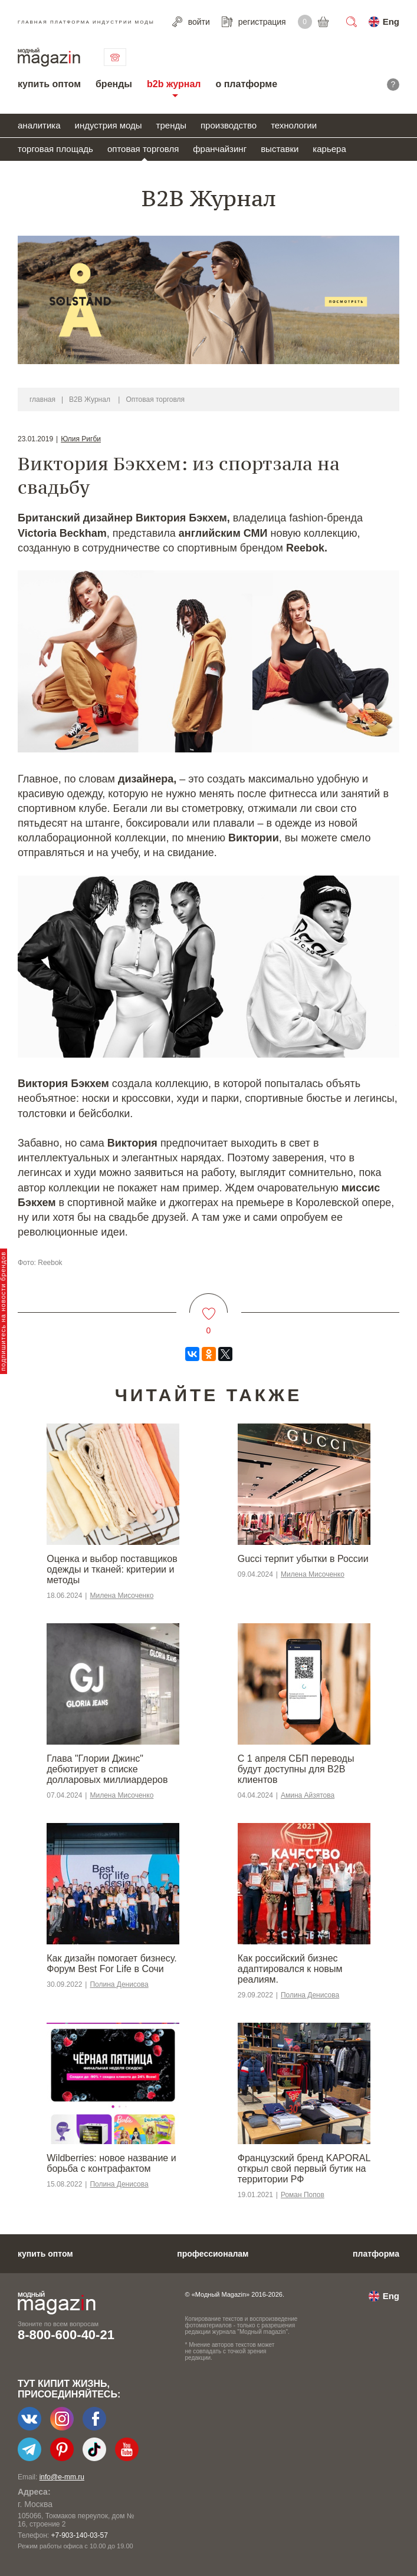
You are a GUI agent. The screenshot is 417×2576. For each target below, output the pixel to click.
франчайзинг (220, 149)
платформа (376, 2253)
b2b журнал (174, 84)
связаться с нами (115, 57)
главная (42, 399)
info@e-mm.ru (62, 2477)
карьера (329, 149)
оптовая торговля (143, 149)
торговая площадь (55, 149)
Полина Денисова (119, 1984)
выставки (279, 149)
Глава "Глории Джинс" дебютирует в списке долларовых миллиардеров (107, 1769)
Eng (391, 21)
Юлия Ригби (81, 439)
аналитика (39, 125)
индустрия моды (108, 125)
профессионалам (212, 2253)
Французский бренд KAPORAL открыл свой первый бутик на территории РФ (304, 2168)
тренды (171, 125)
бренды (114, 84)
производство (229, 125)
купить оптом (49, 84)
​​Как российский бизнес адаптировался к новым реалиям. (290, 1968)
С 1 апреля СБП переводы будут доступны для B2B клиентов (296, 1769)
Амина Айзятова (307, 1795)
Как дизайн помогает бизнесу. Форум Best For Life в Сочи (111, 1963)
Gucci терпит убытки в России (303, 1559)
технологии (294, 125)
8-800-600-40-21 (66, 2334)
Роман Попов (302, 2195)
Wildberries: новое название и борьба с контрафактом (111, 2163)
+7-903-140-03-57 (79, 2535)
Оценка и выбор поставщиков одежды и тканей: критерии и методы (112, 1569)
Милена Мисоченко (121, 1595)
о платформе (246, 84)
